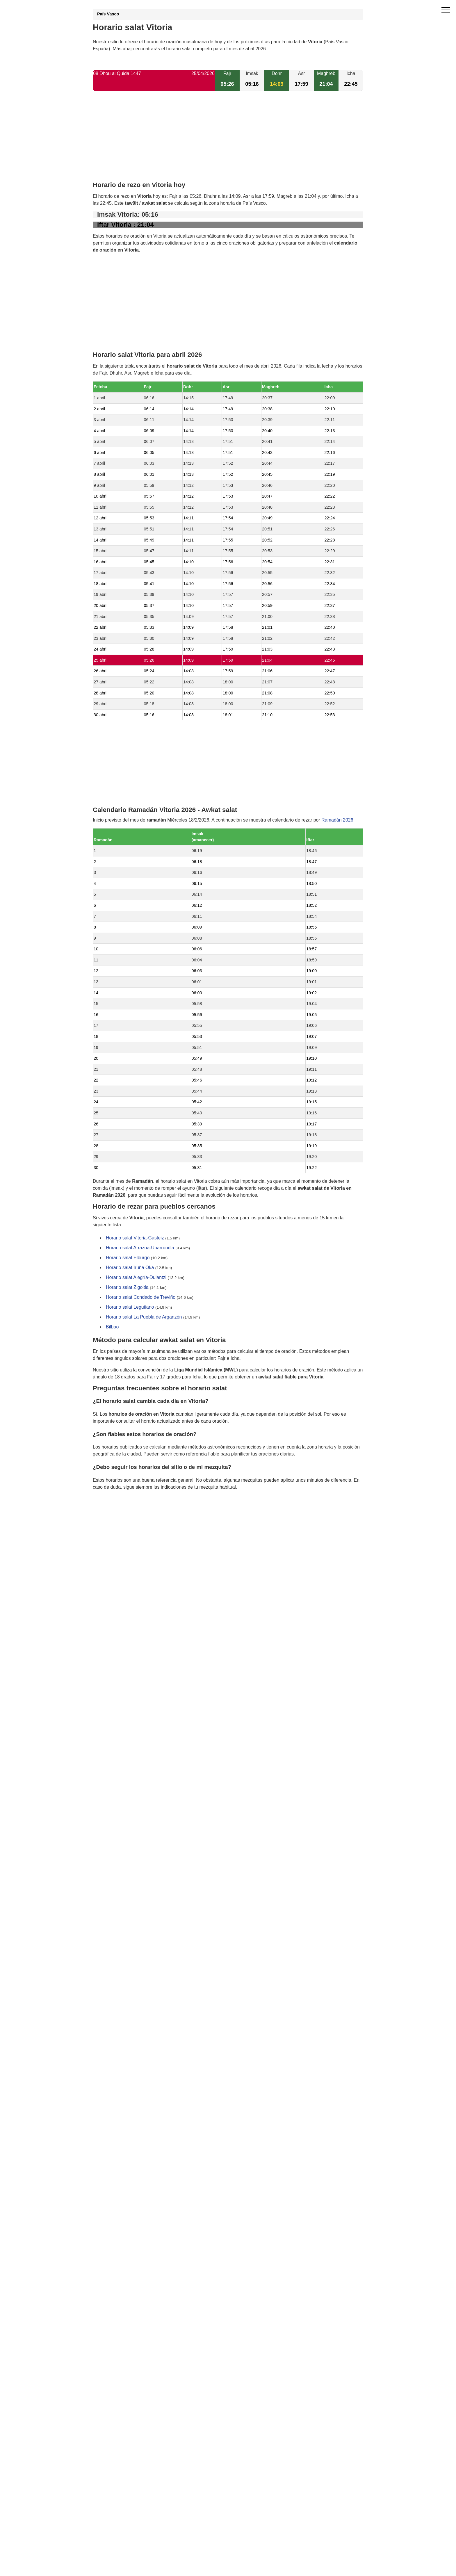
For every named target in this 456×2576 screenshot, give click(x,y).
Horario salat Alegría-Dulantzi (136, 1277)
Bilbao (112, 1327)
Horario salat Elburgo (127, 1257)
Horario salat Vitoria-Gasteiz (135, 1238)
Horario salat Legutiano (130, 1307)
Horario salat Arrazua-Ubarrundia (140, 1248)
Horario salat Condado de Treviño (140, 1297)
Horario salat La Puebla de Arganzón (144, 1317)
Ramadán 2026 (337, 819)
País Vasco (108, 14)
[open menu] (445, 10)
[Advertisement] (228, 141)
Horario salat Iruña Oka (130, 1267)
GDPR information (112, 1516)
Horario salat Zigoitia (127, 1287)
